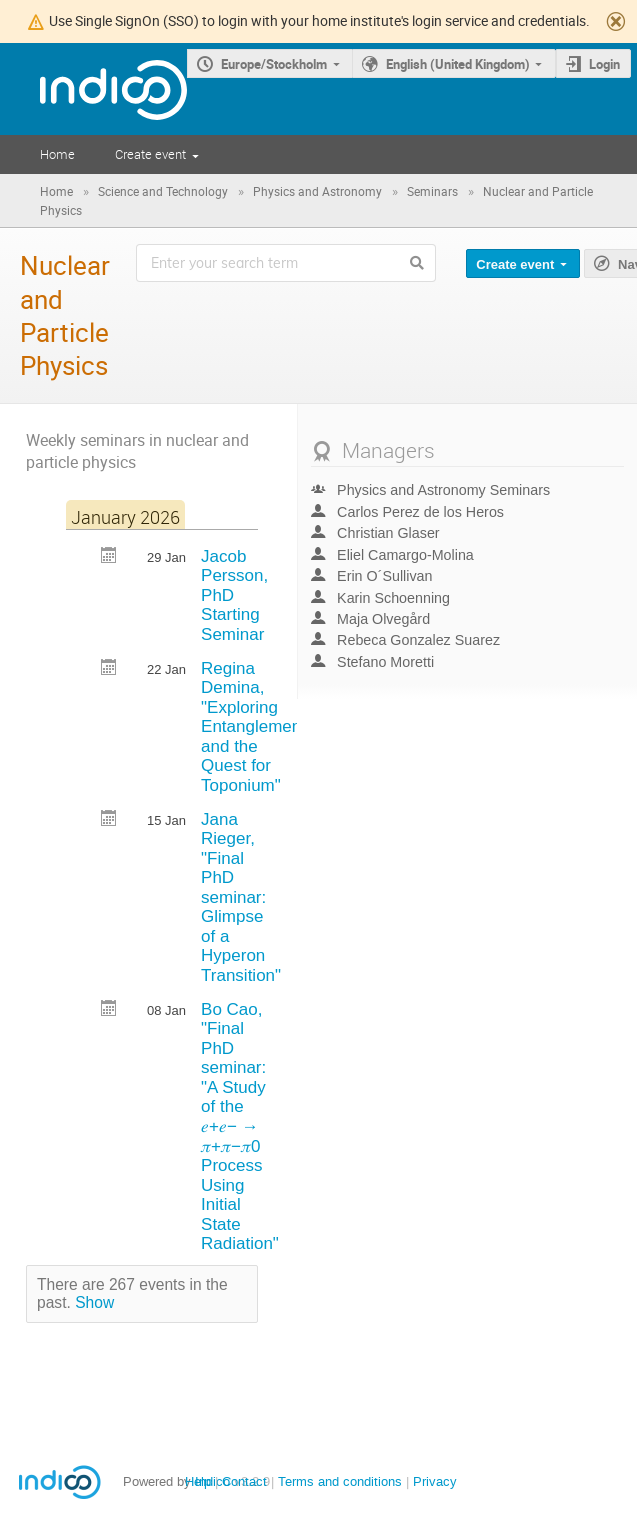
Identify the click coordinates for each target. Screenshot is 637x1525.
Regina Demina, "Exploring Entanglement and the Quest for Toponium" (253, 727)
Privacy (435, 1481)
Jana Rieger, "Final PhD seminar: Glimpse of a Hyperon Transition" (241, 898)
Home (57, 154)
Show (94, 1302)
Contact (244, 1481)
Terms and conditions (340, 1481)
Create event (150, 154)
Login (604, 64)
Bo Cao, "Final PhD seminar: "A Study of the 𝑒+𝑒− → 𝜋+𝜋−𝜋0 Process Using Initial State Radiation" (240, 1127)
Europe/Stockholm (274, 64)
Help (198, 1481)
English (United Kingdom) (458, 64)
